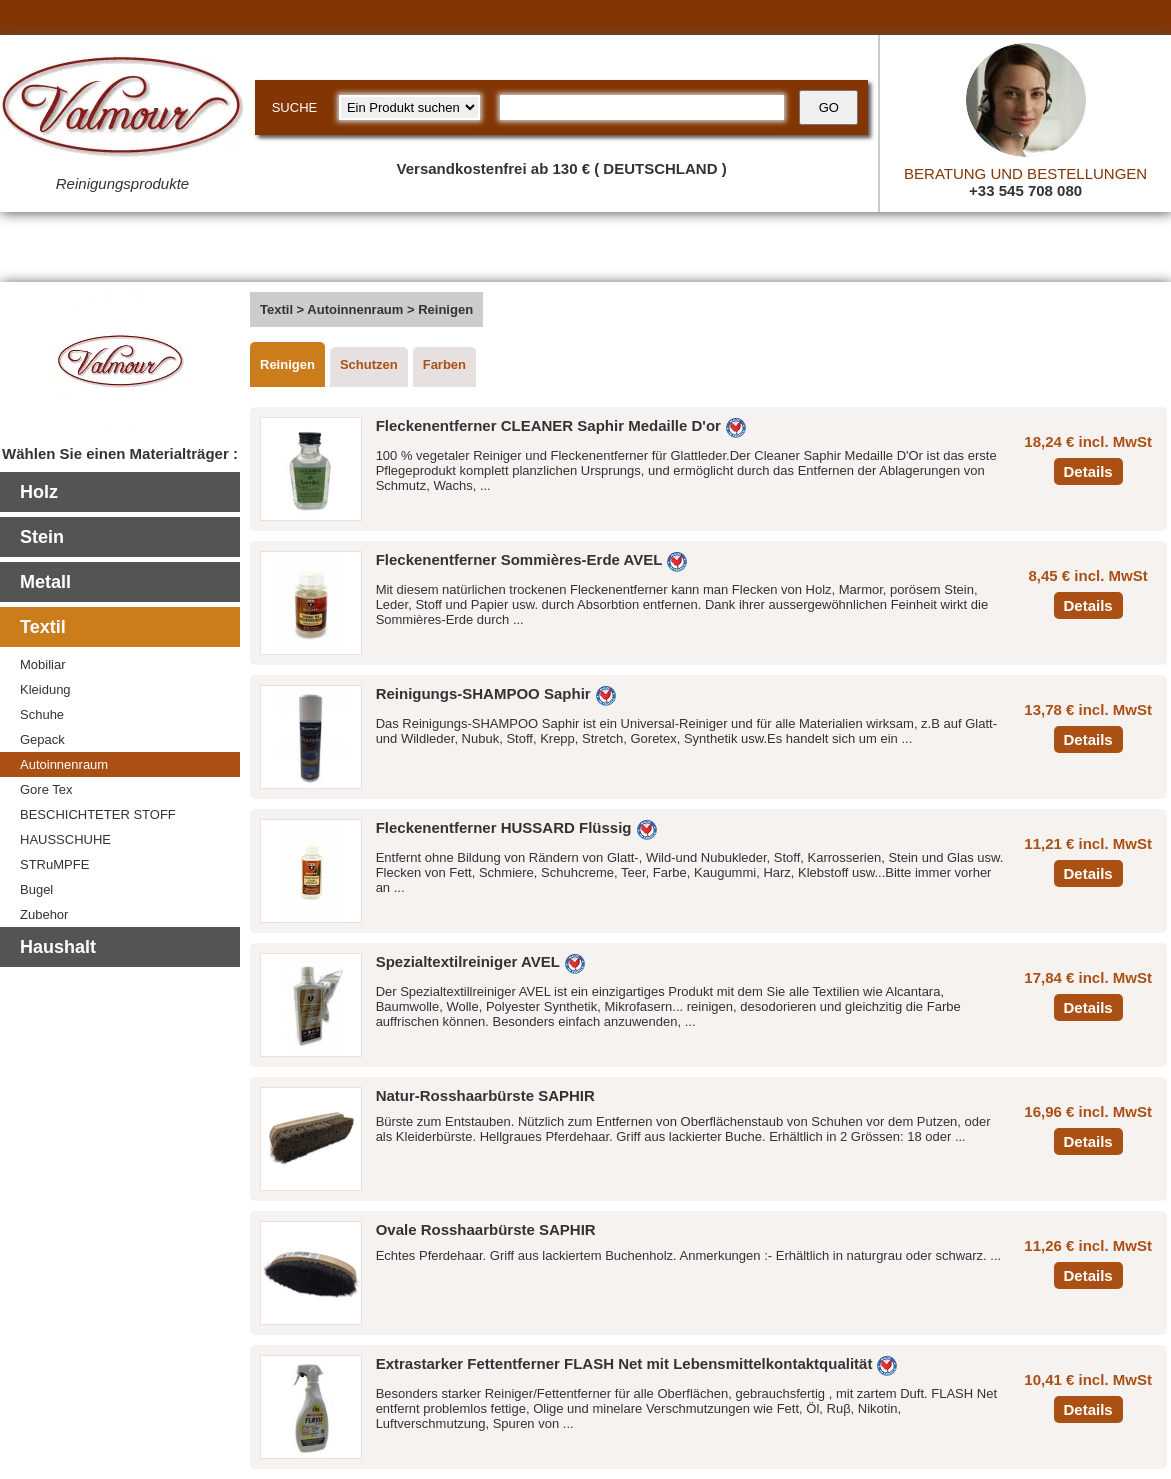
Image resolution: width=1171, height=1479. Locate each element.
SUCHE (295, 107)
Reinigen (287, 364)
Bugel (36, 889)
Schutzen (369, 364)
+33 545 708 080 (1025, 190)
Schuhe (42, 714)
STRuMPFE (54, 864)
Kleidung (45, 689)
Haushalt (58, 947)
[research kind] (409, 107)
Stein (42, 537)
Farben (444, 364)
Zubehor (44, 914)
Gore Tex (46, 789)
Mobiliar (43, 664)
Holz (39, 492)
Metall (45, 582)
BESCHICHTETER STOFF (98, 814)
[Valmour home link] (122, 110)
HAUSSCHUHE (65, 839)
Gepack (42, 739)
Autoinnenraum (64, 764)
